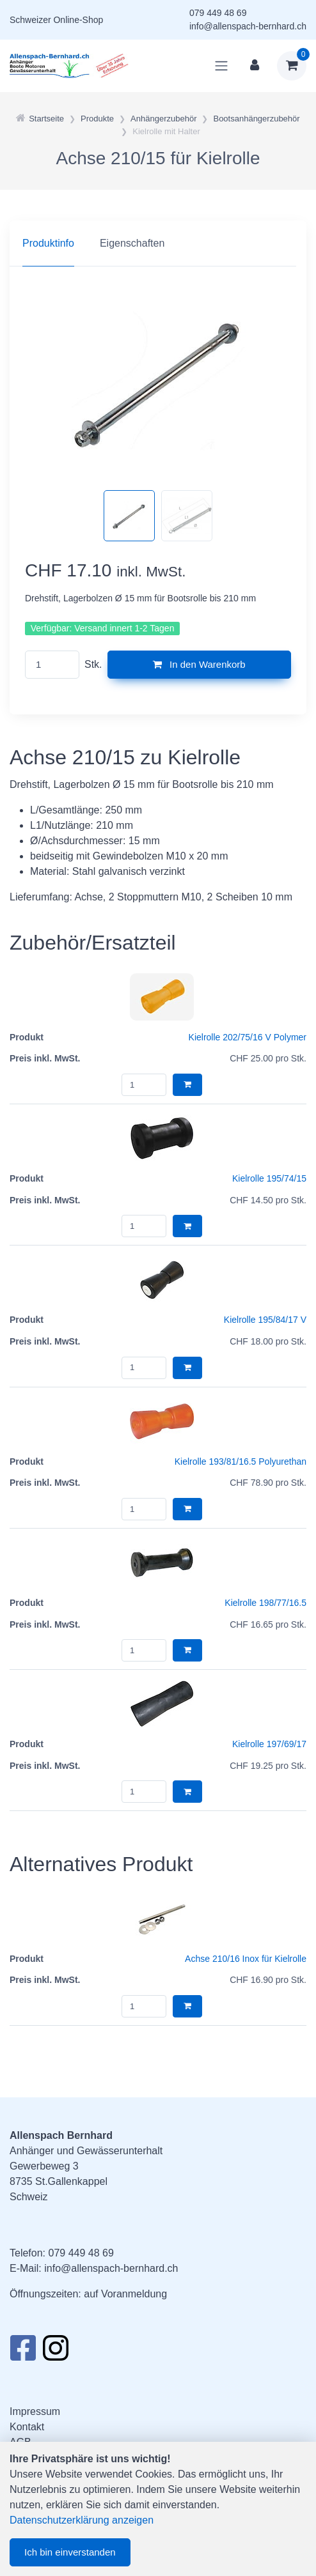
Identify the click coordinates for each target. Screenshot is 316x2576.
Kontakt (27, 2426)
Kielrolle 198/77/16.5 (265, 1603)
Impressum (35, 2411)
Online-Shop (78, 20)
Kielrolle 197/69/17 (269, 1744)
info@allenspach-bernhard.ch (247, 26)
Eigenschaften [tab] (132, 243)
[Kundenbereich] (254, 66)
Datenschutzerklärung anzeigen (82, 2520)
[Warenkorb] (291, 66)
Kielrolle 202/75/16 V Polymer (247, 1037)
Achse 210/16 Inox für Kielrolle (245, 1959)
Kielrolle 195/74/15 (269, 1178)
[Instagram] (55, 2352)
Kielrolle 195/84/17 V (265, 1320)
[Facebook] (22, 2352)
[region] (158, 243)
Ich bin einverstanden (70, 2552)
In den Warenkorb (199, 664)
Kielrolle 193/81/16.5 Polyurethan (240, 1461)
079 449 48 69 (218, 13)
